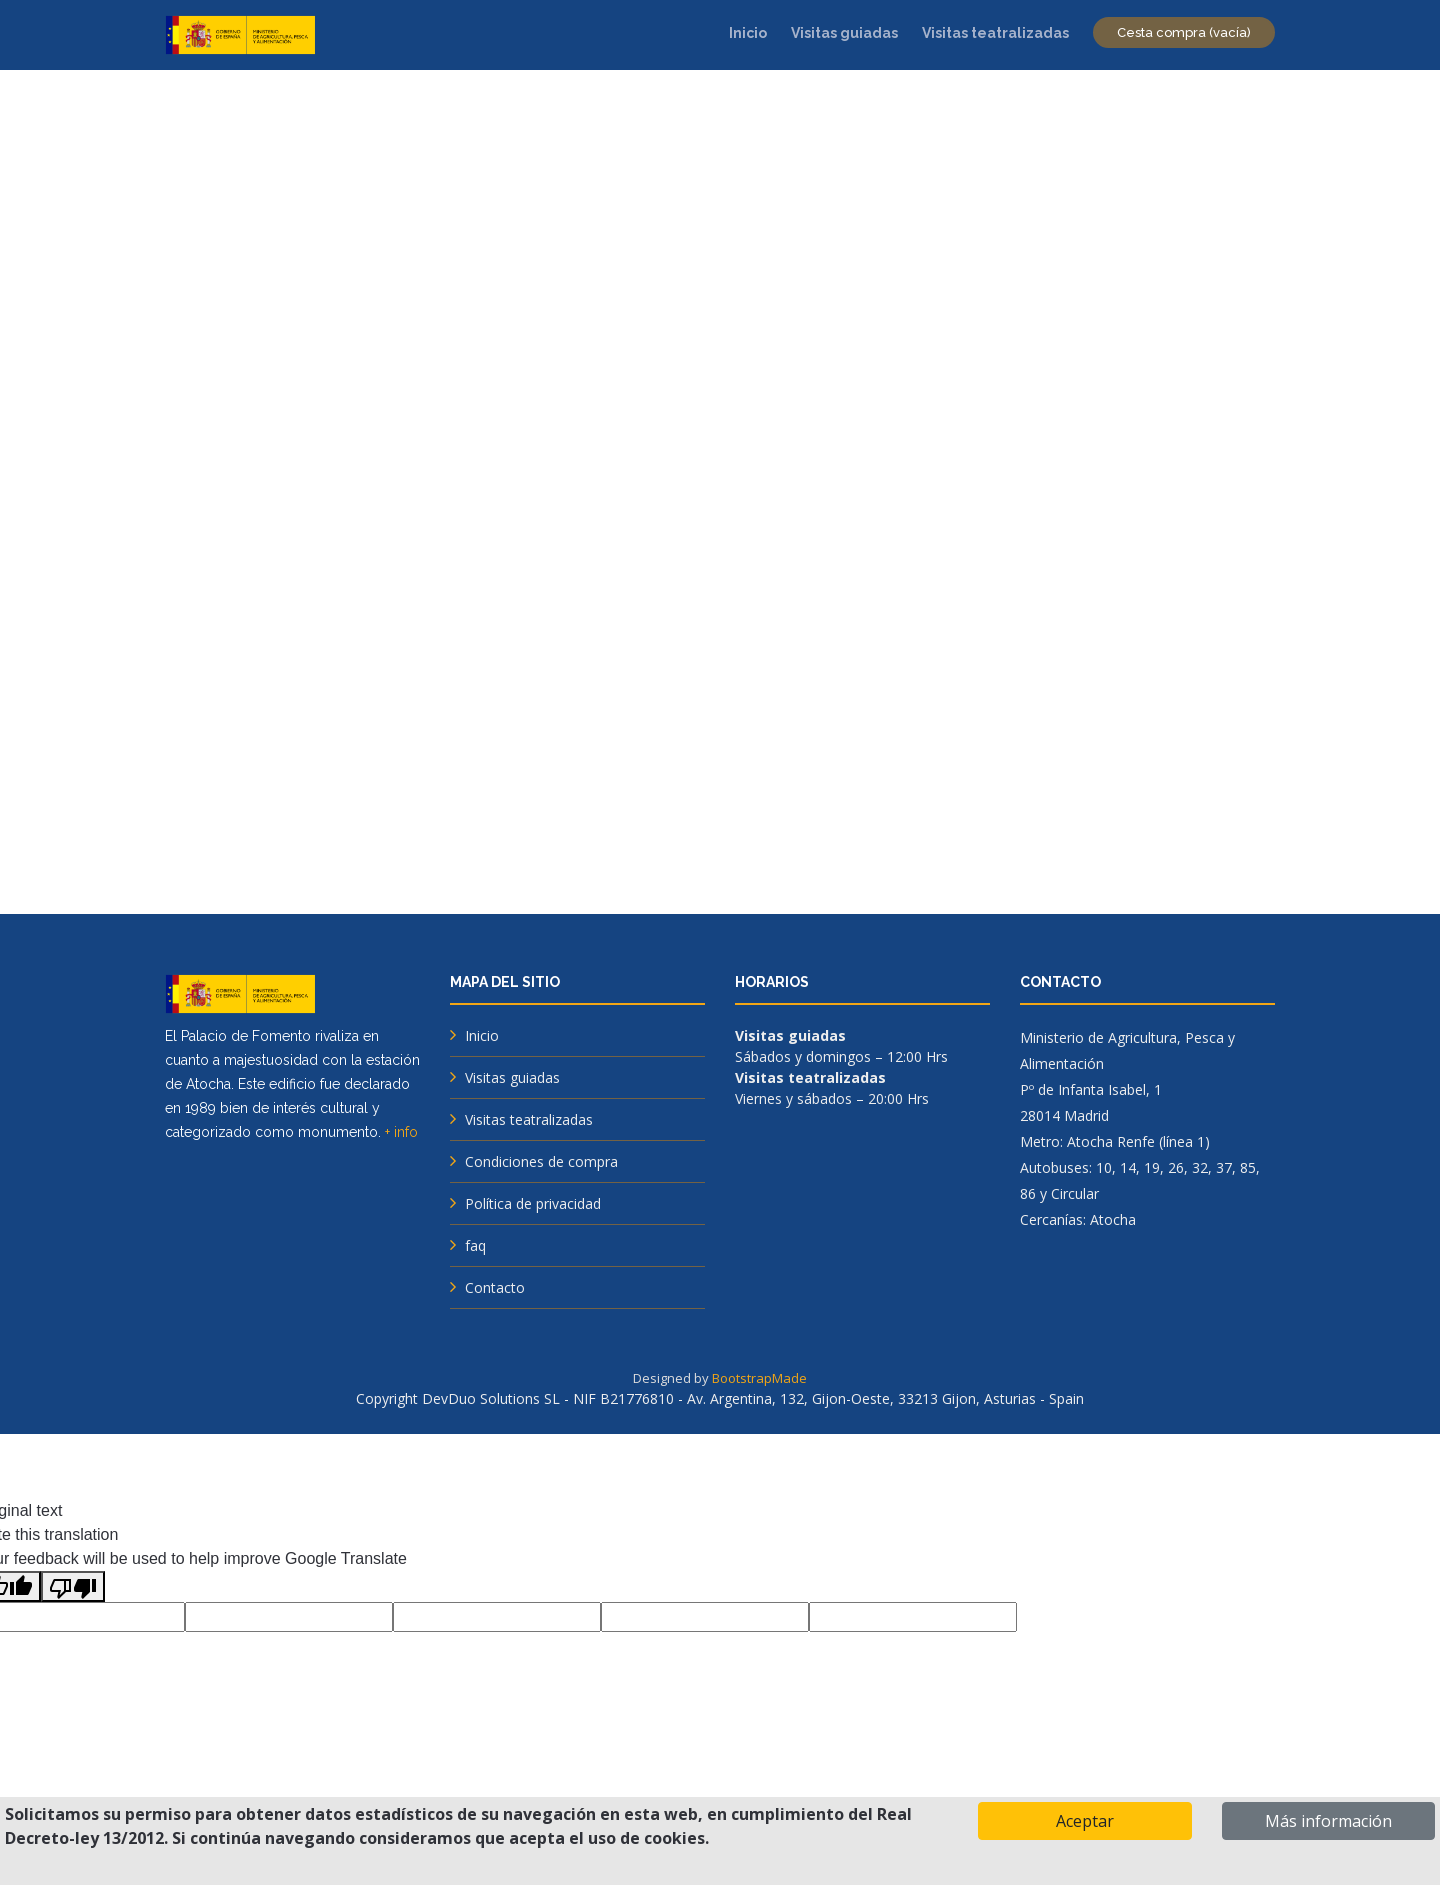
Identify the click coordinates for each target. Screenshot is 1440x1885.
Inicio (748, 33)
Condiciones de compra (541, 1161)
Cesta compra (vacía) (1184, 32)
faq (475, 1245)
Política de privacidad (533, 1203)
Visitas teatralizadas (995, 33)
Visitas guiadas (844, 33)
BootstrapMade (759, 1378)
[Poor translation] (73, 1586)
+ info (401, 1132)
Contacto (495, 1287)
